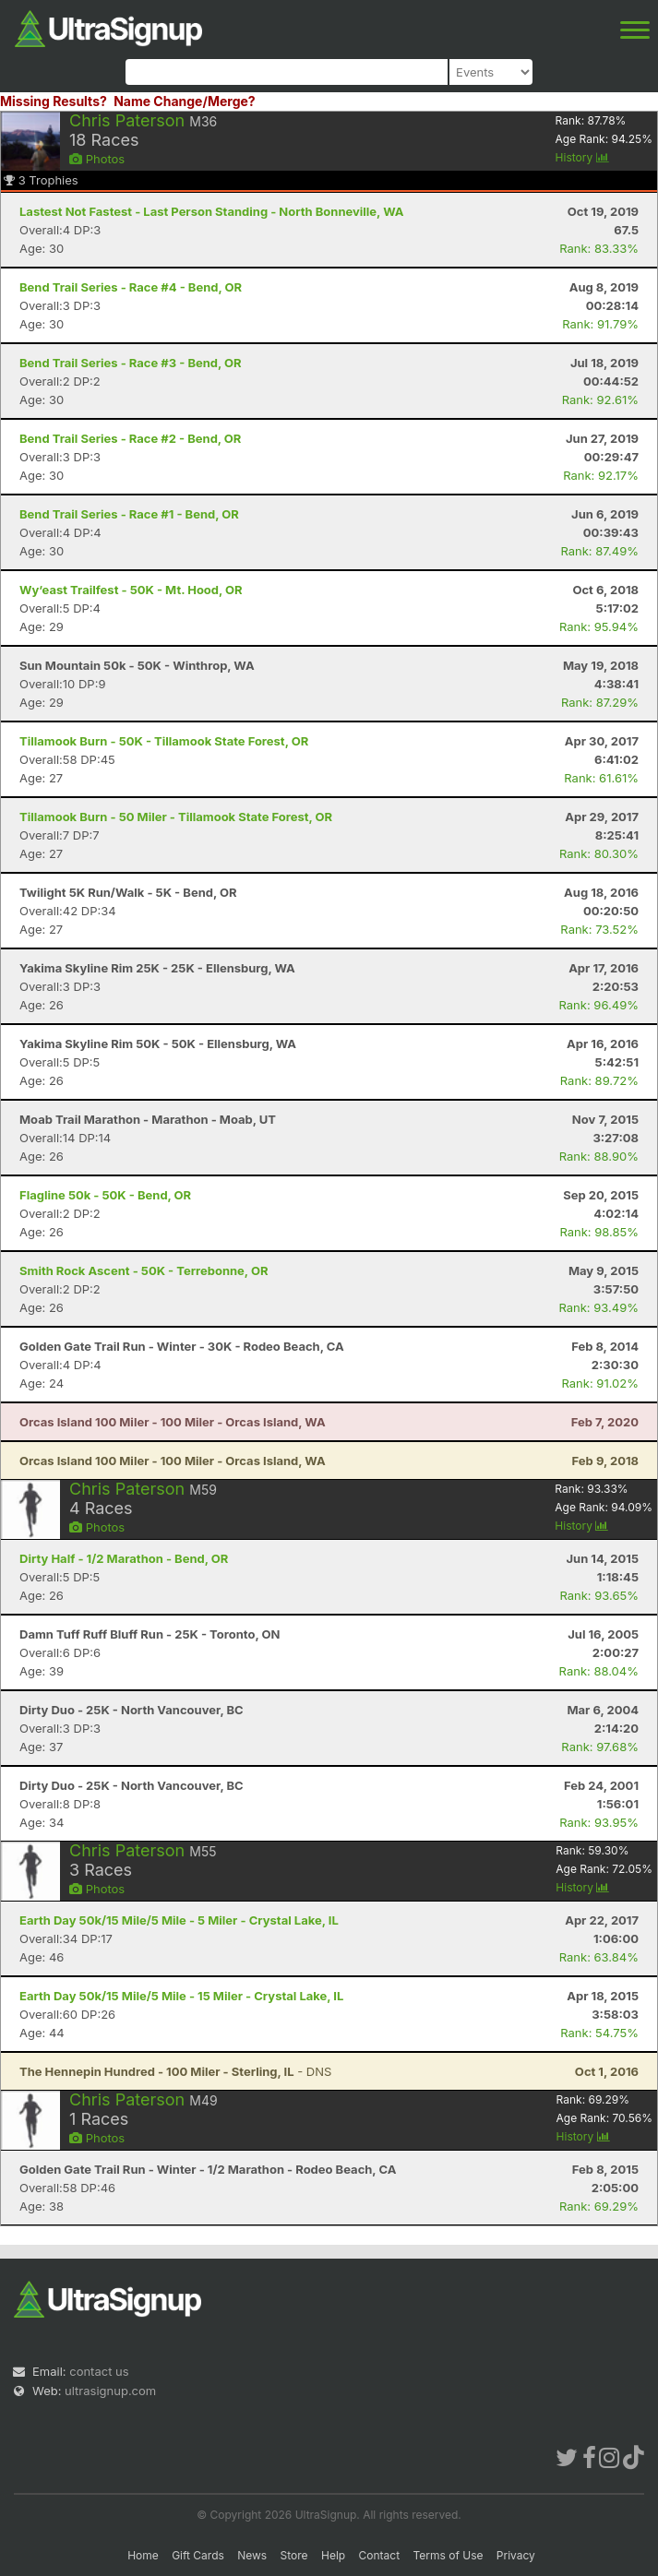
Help (333, 2555)
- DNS (175, 2071)
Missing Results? (53, 101)
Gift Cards (198, 2555)
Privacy (515, 2555)
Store (294, 2555)
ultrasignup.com (110, 2390)
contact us (98, 2371)
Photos (97, 158)
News (252, 2555)
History (582, 157)
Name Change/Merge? (185, 101)
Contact (380, 2555)
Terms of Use (448, 2555)
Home (143, 2555)
